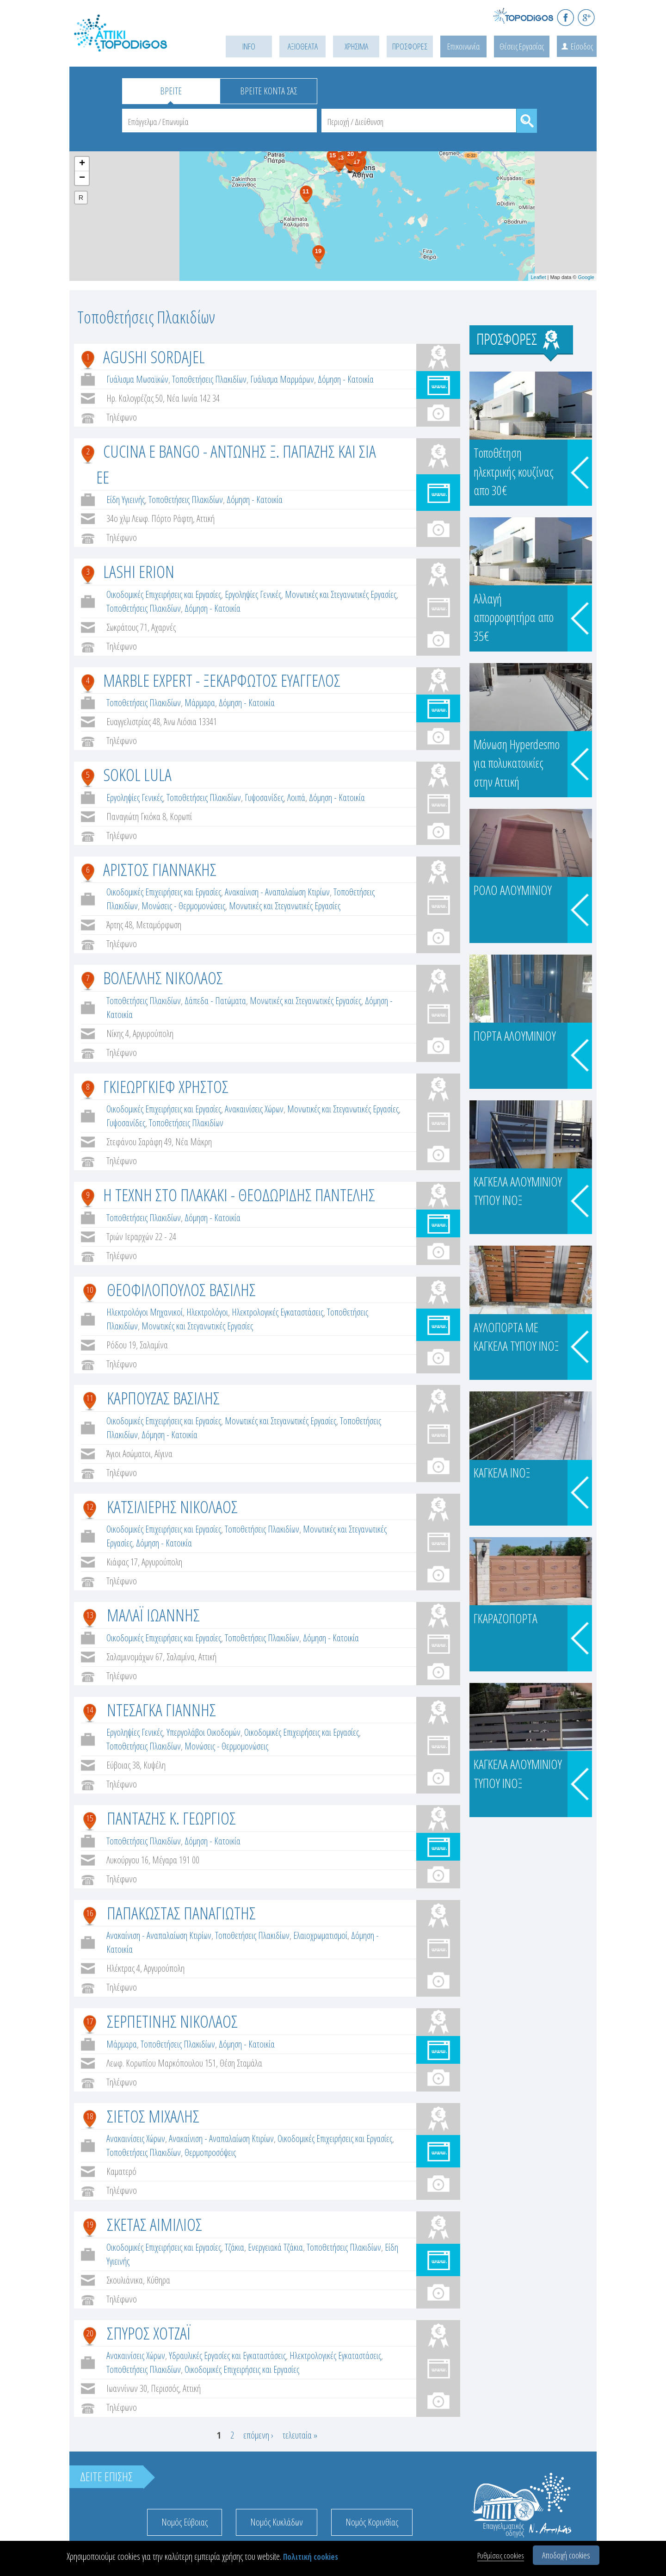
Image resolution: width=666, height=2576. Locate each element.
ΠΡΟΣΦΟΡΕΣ (409, 46)
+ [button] (82, 164)
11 (89, 1398)
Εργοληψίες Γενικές (253, 594)
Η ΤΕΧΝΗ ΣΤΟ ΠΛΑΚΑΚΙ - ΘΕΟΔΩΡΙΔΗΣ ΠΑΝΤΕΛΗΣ (239, 1194)
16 (89, 1913)
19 (89, 2224)
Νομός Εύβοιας (184, 2522)
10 (89, 1290)
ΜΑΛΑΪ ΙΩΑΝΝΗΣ (153, 1614)
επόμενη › (258, 2435)
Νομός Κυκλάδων (276, 2522)
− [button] (82, 178)
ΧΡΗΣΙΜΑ (356, 46)
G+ (586, 17)
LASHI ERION (138, 571)
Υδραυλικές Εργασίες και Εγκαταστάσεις (227, 2355)
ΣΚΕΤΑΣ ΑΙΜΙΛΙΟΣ (154, 2224)
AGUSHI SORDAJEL (154, 356)
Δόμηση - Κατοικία (346, 379)
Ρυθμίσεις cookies (500, 2555)
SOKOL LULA (137, 774)
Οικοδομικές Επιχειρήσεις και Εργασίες (163, 594)
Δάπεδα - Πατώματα (215, 1000)
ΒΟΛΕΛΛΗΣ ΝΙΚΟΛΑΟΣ (163, 977)
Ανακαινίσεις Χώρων (254, 1109)
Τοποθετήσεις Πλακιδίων (209, 379)
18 (89, 2116)
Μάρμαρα (200, 702)
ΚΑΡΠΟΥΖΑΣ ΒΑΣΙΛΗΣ (163, 1397)
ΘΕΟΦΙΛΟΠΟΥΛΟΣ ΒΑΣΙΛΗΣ (181, 1289)
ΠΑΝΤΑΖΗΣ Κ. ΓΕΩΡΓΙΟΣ (171, 1818)
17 (89, 2021)
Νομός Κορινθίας (371, 2522)
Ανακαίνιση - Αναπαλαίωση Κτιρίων (277, 892)
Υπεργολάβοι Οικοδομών (203, 1732)
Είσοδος (582, 46)
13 (89, 1615)
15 (89, 1818)
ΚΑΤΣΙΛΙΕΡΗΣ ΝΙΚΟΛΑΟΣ (172, 1506)
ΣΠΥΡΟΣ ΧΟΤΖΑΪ (149, 2333)
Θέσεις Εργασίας (522, 46)
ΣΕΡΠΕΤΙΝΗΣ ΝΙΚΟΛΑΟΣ (172, 2021)
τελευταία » (300, 2435)
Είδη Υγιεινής (125, 499)
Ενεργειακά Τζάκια (275, 2247)
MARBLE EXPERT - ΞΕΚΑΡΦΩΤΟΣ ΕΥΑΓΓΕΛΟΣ (221, 680)
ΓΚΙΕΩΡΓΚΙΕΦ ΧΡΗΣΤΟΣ (165, 1086)
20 (89, 2333)
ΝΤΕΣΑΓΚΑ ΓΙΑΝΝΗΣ (161, 1709)
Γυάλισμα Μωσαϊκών (137, 379)
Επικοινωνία (463, 46)
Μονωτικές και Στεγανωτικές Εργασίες (340, 594)
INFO (248, 46)
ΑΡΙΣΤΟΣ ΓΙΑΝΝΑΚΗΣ (159, 869)
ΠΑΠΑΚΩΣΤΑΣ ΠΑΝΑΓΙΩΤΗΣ (181, 1912)
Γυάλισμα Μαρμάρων (282, 379)
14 (89, 1710)
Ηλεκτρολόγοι (207, 1312)
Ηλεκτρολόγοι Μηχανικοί (144, 1312)
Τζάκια (234, 2247)
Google (586, 277)
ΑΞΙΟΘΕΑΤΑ (303, 46)
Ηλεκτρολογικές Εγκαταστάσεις (277, 1312)
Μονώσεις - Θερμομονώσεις (183, 906)
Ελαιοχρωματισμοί (320, 1935)
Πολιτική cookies (310, 2556)
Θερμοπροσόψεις (210, 2152)
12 (89, 1507)
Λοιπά (296, 797)
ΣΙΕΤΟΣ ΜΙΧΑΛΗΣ (153, 2116)
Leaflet (538, 277)
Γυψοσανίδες (264, 797)
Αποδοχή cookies (566, 2555)
